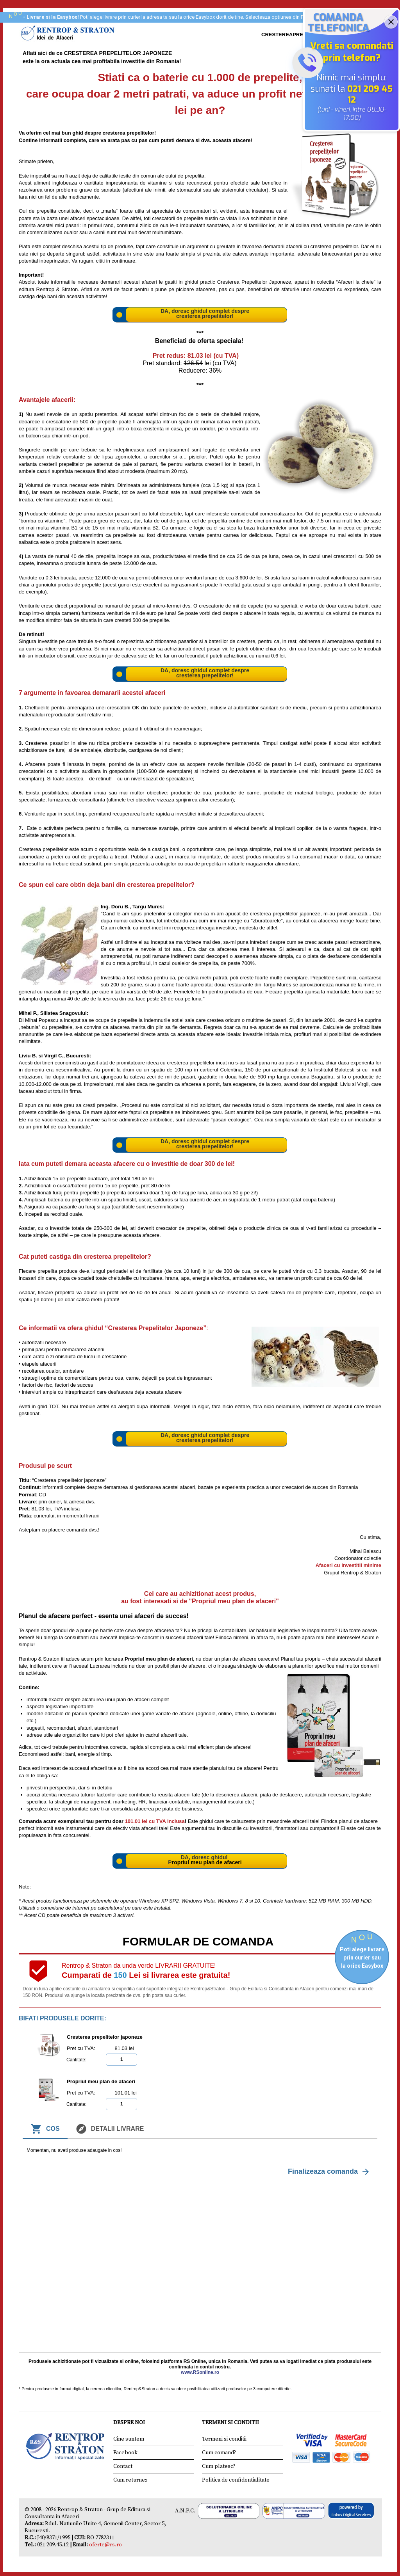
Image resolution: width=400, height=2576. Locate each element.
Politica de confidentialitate (236, 2480)
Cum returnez (130, 2480)
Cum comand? (219, 2452)
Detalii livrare (109, 2129)
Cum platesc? (219, 2466)
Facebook (125, 2452)
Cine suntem (128, 2439)
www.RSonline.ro (200, 2372)
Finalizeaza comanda (329, 2172)
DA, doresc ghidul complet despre (205, 311)
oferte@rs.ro (105, 2544)
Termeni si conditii (224, 2439)
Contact (122, 2466)
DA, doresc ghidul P (198, 1859)
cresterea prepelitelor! (205, 316)
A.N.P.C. (185, 2510)
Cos (45, 2129)
